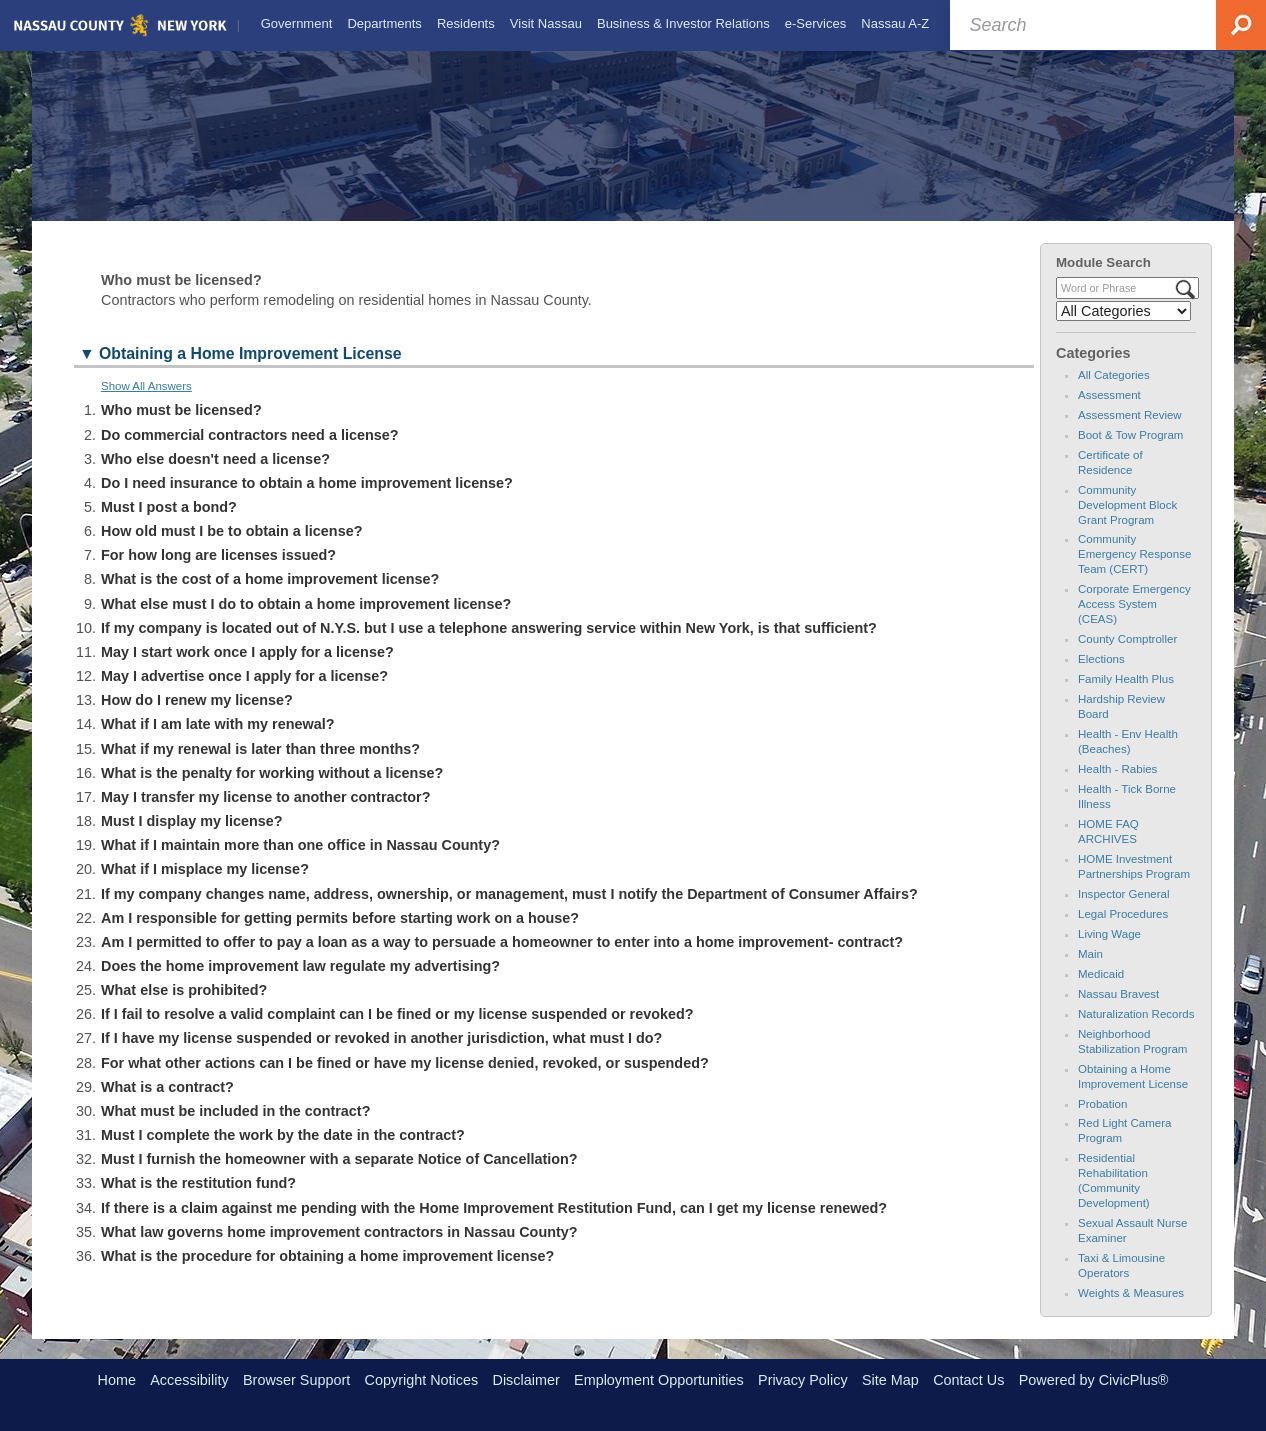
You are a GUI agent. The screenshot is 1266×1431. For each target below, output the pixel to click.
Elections (1101, 677)
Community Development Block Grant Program (1127, 522)
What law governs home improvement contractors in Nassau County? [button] (339, 1249)
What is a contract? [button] (167, 1104)
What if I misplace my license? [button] (205, 887)
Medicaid (1101, 991)
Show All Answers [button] (146, 404)
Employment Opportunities (659, 1380)
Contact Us (968, 1380)
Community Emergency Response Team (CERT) (1134, 572)
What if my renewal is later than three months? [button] (260, 766)
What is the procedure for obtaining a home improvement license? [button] (327, 1273)
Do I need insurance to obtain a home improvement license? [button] (307, 500)
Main (1090, 971)
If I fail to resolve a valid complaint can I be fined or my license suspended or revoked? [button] (397, 1032)
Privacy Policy (803, 1380)
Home (117, 1380)
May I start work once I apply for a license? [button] (247, 669)
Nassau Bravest (1118, 1011)
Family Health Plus (1126, 697)
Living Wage (1109, 951)
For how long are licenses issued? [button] (218, 573)
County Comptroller (1127, 657)
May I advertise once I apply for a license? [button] (244, 694)
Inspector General (1124, 911)
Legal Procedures (1123, 931)
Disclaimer (526, 1380)
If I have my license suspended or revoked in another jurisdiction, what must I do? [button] (381, 1056)
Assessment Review (1130, 432)
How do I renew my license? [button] (197, 718)
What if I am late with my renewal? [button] (218, 742)
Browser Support (296, 1380)
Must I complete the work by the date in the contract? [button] (283, 1153)
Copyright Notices (422, 1380)
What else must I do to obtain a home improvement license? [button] (306, 621)
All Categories (1114, 392)
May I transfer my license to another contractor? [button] (265, 814)
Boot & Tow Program (1130, 452)
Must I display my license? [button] (192, 839)
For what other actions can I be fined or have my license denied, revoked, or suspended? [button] (405, 1080)
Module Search (1103, 279)
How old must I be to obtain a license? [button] (231, 549)
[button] (554, 373)
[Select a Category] (1123, 329)
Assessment (1109, 412)
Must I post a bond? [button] (169, 524)
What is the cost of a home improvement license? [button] (270, 597)
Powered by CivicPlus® (1094, 1380)
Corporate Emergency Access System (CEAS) (1134, 622)
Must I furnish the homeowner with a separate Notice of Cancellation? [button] (339, 1177)
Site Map (890, 1380)
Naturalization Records (1136, 1031)
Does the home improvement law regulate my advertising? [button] (300, 983)
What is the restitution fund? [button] (198, 1201)
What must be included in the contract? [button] (235, 1128)
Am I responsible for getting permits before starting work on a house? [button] (340, 935)
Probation (1102, 1121)
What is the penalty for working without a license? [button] (272, 790)
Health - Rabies (1117, 787)
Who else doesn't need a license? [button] (215, 476)
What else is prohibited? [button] (184, 1008)
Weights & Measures (1131, 1311)
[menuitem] (294, 24)
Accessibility (189, 1380)
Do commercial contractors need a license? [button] (250, 452)
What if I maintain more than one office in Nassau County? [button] (300, 863)
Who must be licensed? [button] (181, 428)
